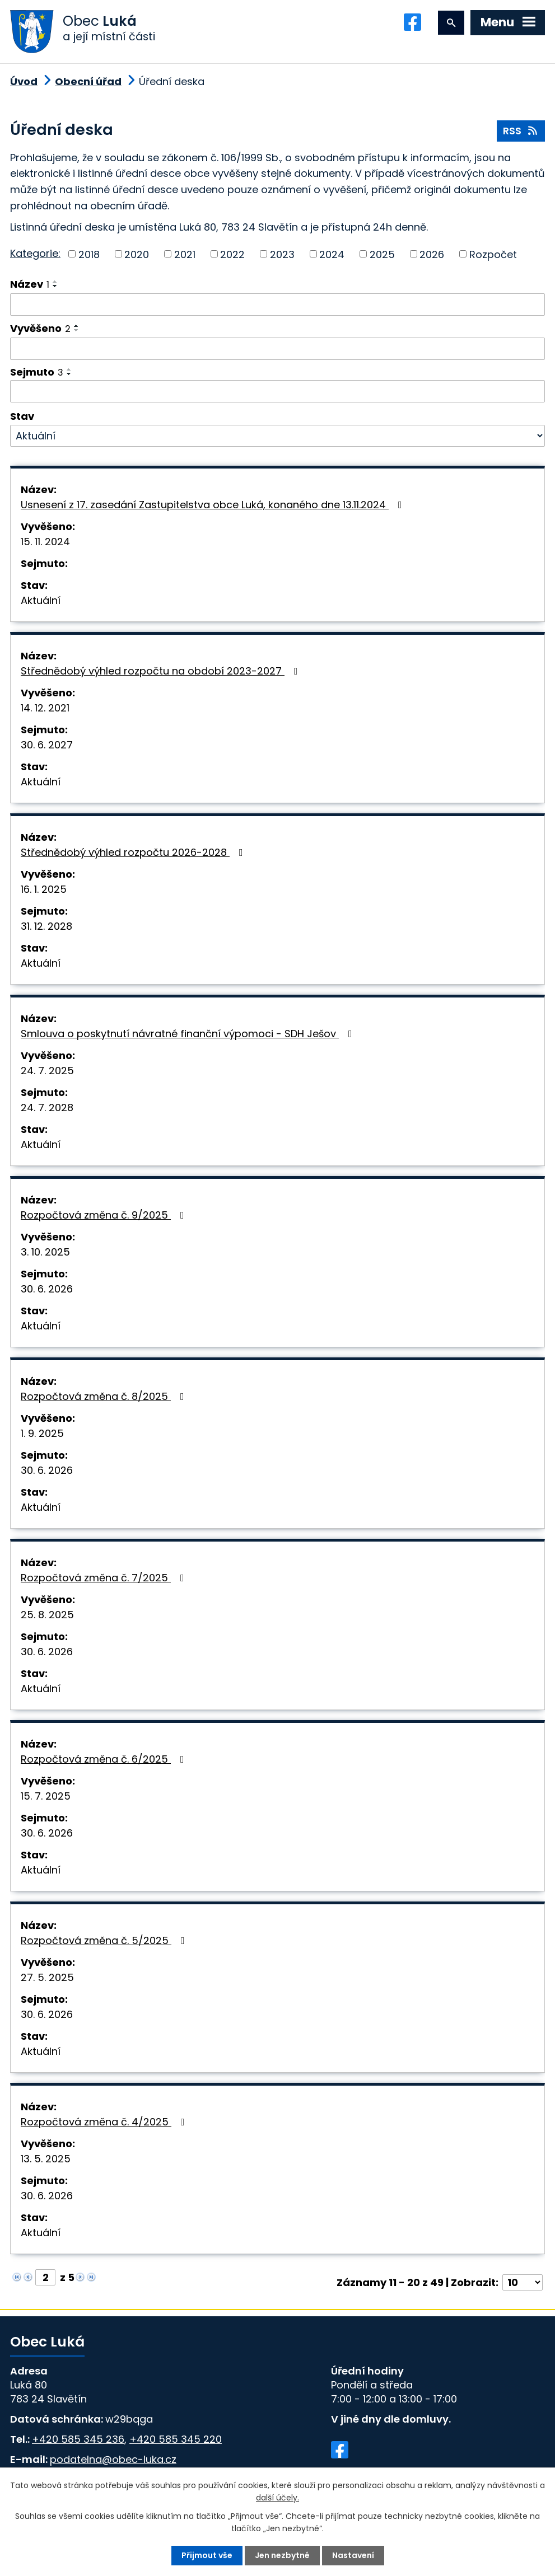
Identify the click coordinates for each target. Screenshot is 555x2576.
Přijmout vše (206, 2555)
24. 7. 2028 (47, 1107)
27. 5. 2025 (47, 1977)
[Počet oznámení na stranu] (522, 2282)
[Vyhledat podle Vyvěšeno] (277, 349)
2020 (136, 254)
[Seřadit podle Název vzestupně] (55, 281)
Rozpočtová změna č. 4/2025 (105, 2122)
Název (29, 284)
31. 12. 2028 (46, 926)
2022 (232, 254)
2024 (331, 254)
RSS (521, 131)
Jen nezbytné (282, 2555)
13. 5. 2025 (46, 2159)
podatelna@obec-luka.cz (113, 2459)
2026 (431, 254)
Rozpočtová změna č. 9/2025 (105, 1215)
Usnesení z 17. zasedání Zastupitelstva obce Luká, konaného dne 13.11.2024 (214, 505)
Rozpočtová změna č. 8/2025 (105, 1396)
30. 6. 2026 (47, 1289)
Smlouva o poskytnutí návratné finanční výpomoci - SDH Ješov (189, 1034)
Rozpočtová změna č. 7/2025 (105, 1578)
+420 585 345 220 (175, 2439)
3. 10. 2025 (45, 1252)
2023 (282, 254)
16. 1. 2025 (44, 889)
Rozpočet (493, 254)
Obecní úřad (88, 81)
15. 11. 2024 (45, 542)
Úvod (24, 81)
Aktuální (40, 600)
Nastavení (353, 2555)
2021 (184, 254)
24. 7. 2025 (47, 1071)
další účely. (277, 2497)
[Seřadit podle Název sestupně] (55, 286)
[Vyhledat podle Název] (277, 304)
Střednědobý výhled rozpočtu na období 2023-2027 (161, 671)
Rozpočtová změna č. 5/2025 (105, 1940)
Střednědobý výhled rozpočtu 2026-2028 (134, 852)
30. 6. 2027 (47, 745)
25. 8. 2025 (47, 1615)
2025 (382, 254)
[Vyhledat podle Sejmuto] (277, 391)
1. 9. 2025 (42, 1433)
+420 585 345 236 (78, 2439)
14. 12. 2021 (45, 708)
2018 (89, 254)
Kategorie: (35, 253)
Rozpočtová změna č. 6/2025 (105, 1759)
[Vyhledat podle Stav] (277, 436)
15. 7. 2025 (46, 1796)
